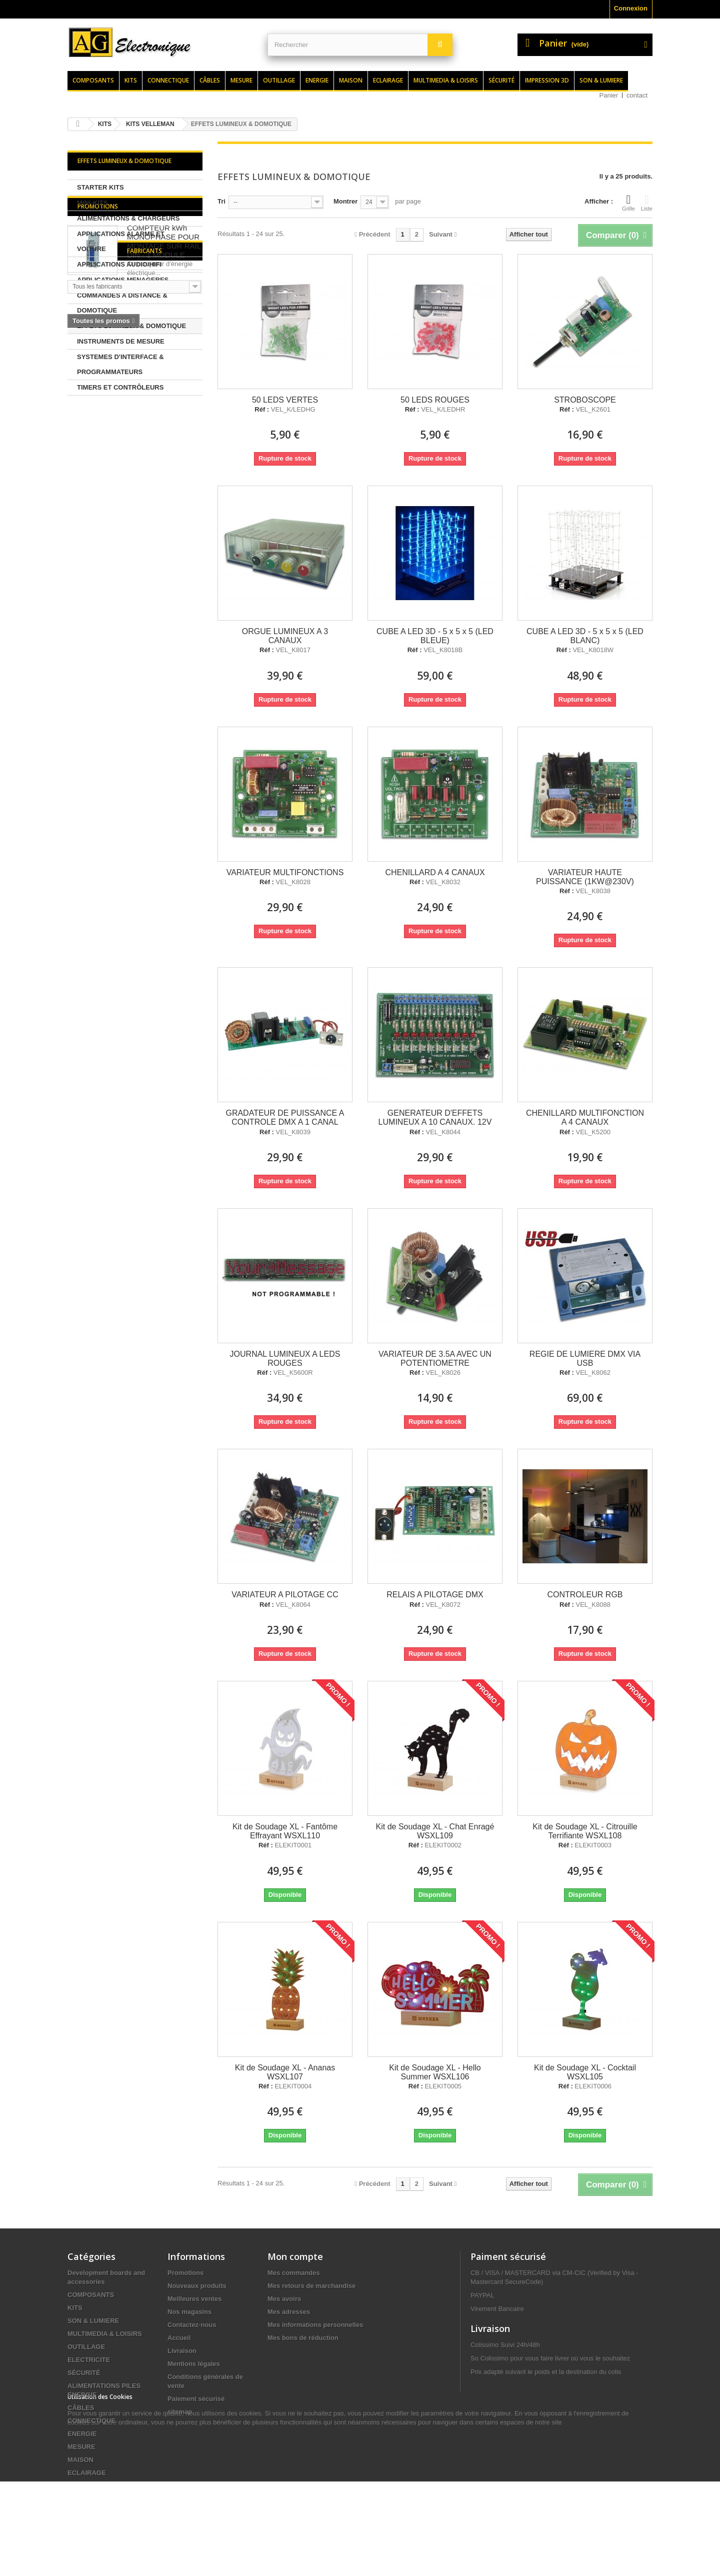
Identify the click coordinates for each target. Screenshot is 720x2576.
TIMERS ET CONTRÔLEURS (120, 387)
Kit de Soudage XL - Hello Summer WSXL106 (435, 2072)
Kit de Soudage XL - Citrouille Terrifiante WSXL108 (584, 1831)
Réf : (261, 409)
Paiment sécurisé (508, 2256)
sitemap (180, 2411)
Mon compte (295, 2256)
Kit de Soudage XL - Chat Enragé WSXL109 (435, 1831)
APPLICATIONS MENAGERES (122, 280)
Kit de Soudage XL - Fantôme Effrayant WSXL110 (285, 1831)
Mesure (241, 80)
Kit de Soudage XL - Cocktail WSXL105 (585, 2072)
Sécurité (501, 80)
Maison (350, 80)
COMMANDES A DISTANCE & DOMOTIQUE (122, 303)
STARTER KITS (100, 187)
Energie (317, 80)
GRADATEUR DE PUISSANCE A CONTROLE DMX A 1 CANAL (285, 1117)
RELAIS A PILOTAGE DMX (435, 1594)
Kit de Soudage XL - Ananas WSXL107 (285, 2072)
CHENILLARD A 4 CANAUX (434, 872)
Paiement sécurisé (196, 2398)
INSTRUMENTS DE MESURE (120, 341)
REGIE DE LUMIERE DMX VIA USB (585, 1358)
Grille (628, 203)
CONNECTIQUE (92, 2420)
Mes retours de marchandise (312, 2285)
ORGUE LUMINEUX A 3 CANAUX (285, 636)
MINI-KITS (92, 203)
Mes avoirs (284, 2298)
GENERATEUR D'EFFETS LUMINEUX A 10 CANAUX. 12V (435, 1117)
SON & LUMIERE (93, 2320)
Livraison (182, 2350)
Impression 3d (547, 80)
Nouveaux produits (197, 2285)
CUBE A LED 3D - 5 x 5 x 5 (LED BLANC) (585, 636)
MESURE (82, 2446)
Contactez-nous (192, 2324)
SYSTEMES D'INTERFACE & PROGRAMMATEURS (120, 364)
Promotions (98, 421)
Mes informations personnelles (315, 2324)
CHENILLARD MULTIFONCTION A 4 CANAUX (585, 1117)
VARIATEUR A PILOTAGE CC (285, 1594)
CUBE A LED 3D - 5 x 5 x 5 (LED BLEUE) (435, 636)
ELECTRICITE (89, 2359)
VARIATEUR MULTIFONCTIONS (285, 872)
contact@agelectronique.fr (550, 2450)
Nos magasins (190, 2311)
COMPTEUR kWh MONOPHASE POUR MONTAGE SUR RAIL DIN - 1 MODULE (164, 456)
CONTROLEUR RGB (584, 1594)
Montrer (346, 201)
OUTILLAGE (86, 2346)
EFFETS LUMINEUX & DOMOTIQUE (131, 326)
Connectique (168, 80)
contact (637, 95)
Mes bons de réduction (303, 2337)
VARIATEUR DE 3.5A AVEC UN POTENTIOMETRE (435, 1358)
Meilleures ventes (195, 2298)
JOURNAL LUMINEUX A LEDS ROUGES (285, 1358)
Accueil (179, 2337)
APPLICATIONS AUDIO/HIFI (119, 264)
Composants (93, 80)
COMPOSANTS (91, 2294)
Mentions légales (194, 2363)
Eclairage (388, 80)
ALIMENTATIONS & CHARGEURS (128, 218)
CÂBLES (81, 2407)
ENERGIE (82, 2433)
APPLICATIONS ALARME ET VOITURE (120, 241)
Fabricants (95, 567)
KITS (75, 2307)
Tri (222, 201)
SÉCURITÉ (84, 2372)
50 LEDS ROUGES (435, 400)
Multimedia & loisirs (446, 80)
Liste (646, 203)
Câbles (210, 80)
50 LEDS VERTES (285, 400)
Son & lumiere (601, 80)
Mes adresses (289, 2311)
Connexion (631, 8)
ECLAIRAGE (87, 2472)
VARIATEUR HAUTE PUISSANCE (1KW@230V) (585, 877)
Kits (130, 80)
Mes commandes (294, 2272)
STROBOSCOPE (585, 400)
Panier (609, 95)
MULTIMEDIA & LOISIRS (105, 2333)
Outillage (279, 80)
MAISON (81, 2459)
